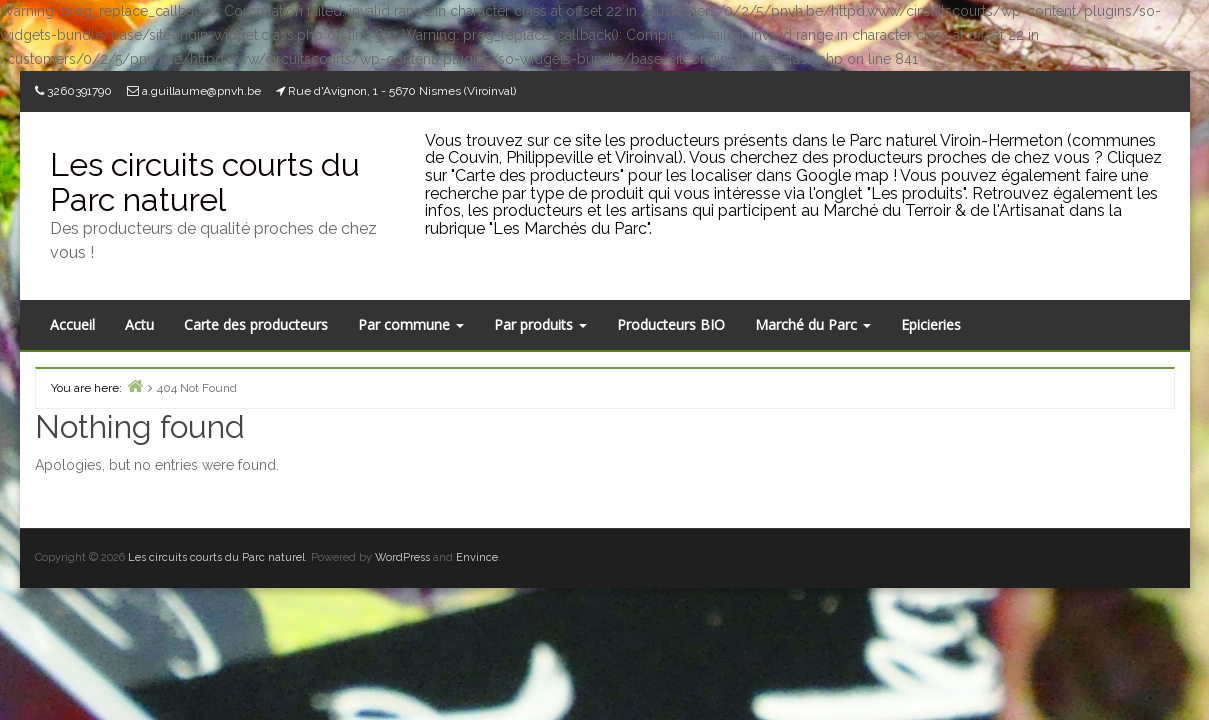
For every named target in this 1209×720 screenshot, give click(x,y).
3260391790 (79, 91)
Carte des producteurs (256, 324)
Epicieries (931, 324)
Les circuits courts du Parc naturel (205, 182)
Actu (139, 324)
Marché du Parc (813, 324)
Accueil (72, 324)
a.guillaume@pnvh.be (201, 91)
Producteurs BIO (671, 324)
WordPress (402, 557)
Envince (477, 557)
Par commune (411, 324)
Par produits (540, 324)
